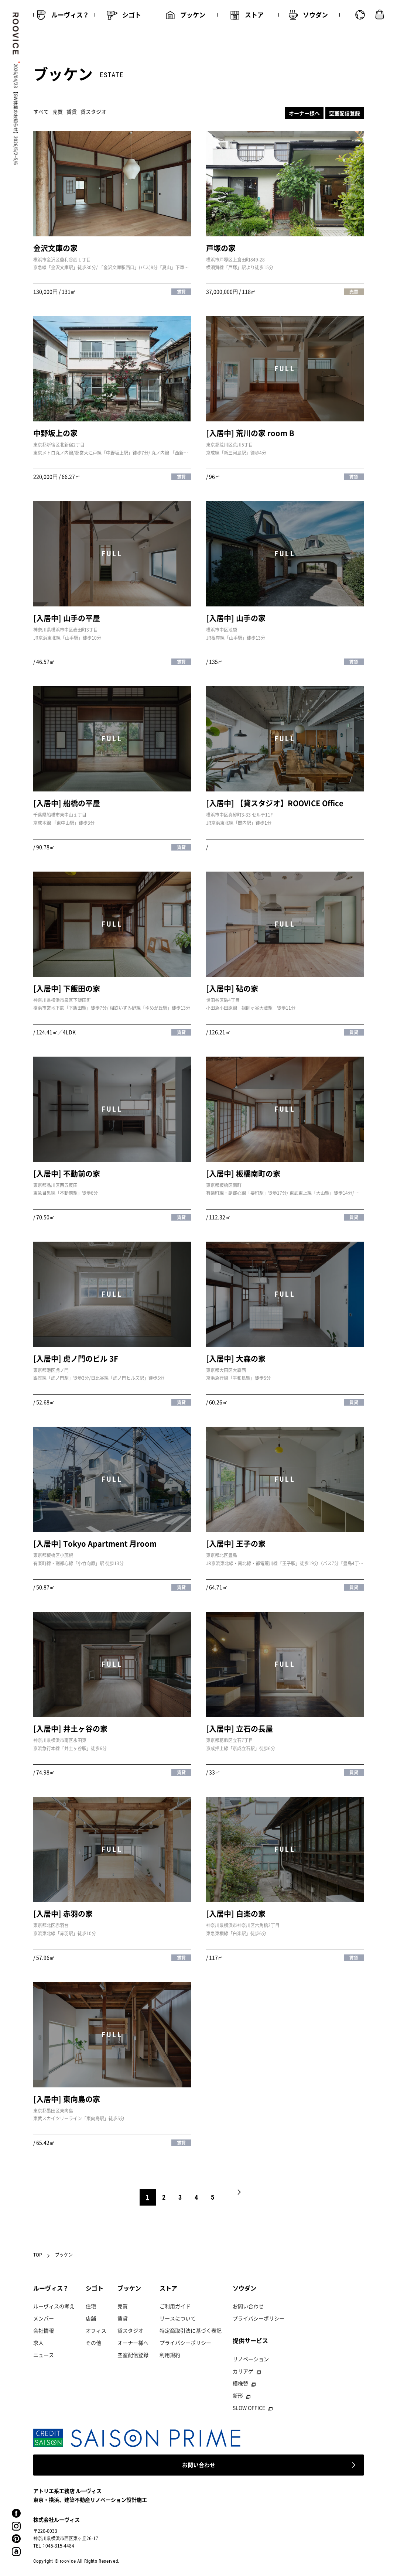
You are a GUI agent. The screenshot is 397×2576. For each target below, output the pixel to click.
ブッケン (129, 2287)
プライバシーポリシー (185, 2342)
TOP (37, 2254)
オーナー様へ (304, 113)
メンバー (43, 2318)
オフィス (96, 2330)
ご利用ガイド (175, 2306)
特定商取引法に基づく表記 (191, 2330)
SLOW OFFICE (249, 2407)
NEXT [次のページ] (239, 2197)
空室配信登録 (344, 113)
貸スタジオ (93, 111)
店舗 (91, 2318)
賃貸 (71, 111)
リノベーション (251, 2359)
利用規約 (170, 2354)
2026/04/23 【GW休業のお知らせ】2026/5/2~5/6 (15, 114)
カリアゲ (243, 2371)
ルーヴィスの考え (54, 2306)
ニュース (43, 2354)
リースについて (178, 2318)
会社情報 (43, 2330)
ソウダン (244, 2287)
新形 (238, 2395)
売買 (57, 111)
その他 (93, 2342)
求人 (38, 2342)
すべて (41, 111)
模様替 (240, 2383)
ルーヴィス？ (51, 2287)
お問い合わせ (248, 2306)
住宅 (91, 2306)
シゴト (94, 2287)
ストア (168, 2287)
